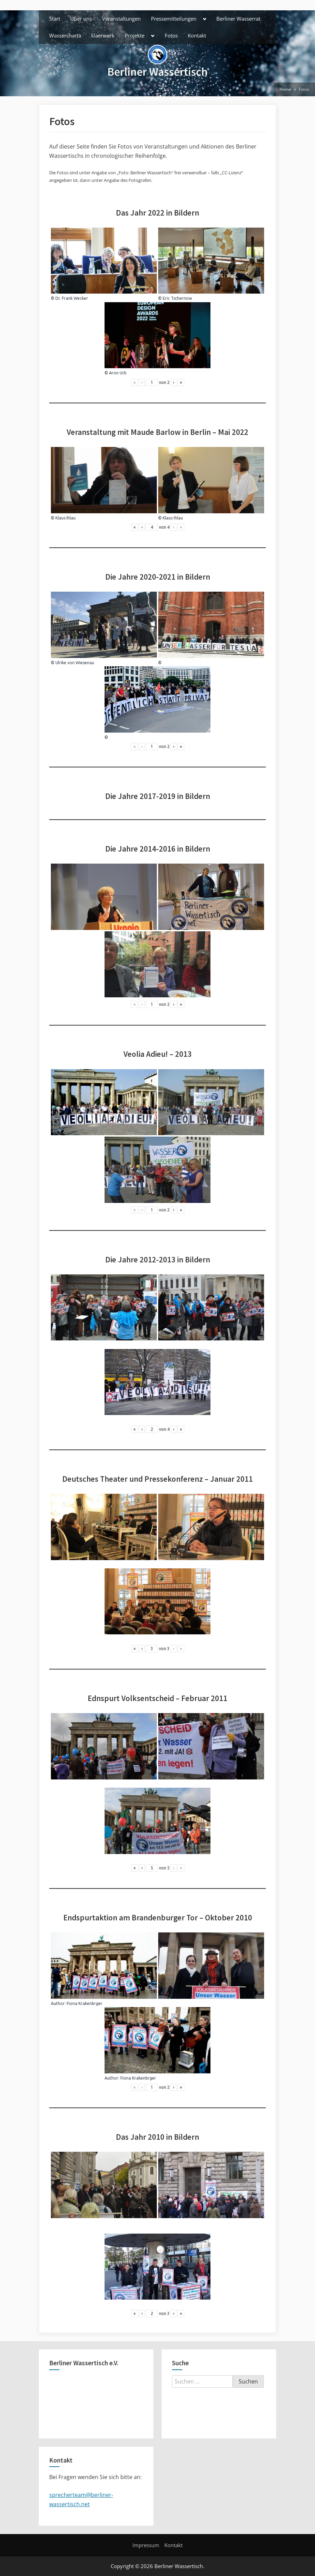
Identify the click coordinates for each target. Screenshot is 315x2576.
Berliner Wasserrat (238, 18)
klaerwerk (103, 35)
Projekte (134, 35)
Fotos (171, 35)
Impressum (145, 2545)
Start (54, 18)
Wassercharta (65, 35)
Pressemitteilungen (173, 18)
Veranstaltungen (121, 18)
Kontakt (197, 35)
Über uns (81, 18)
